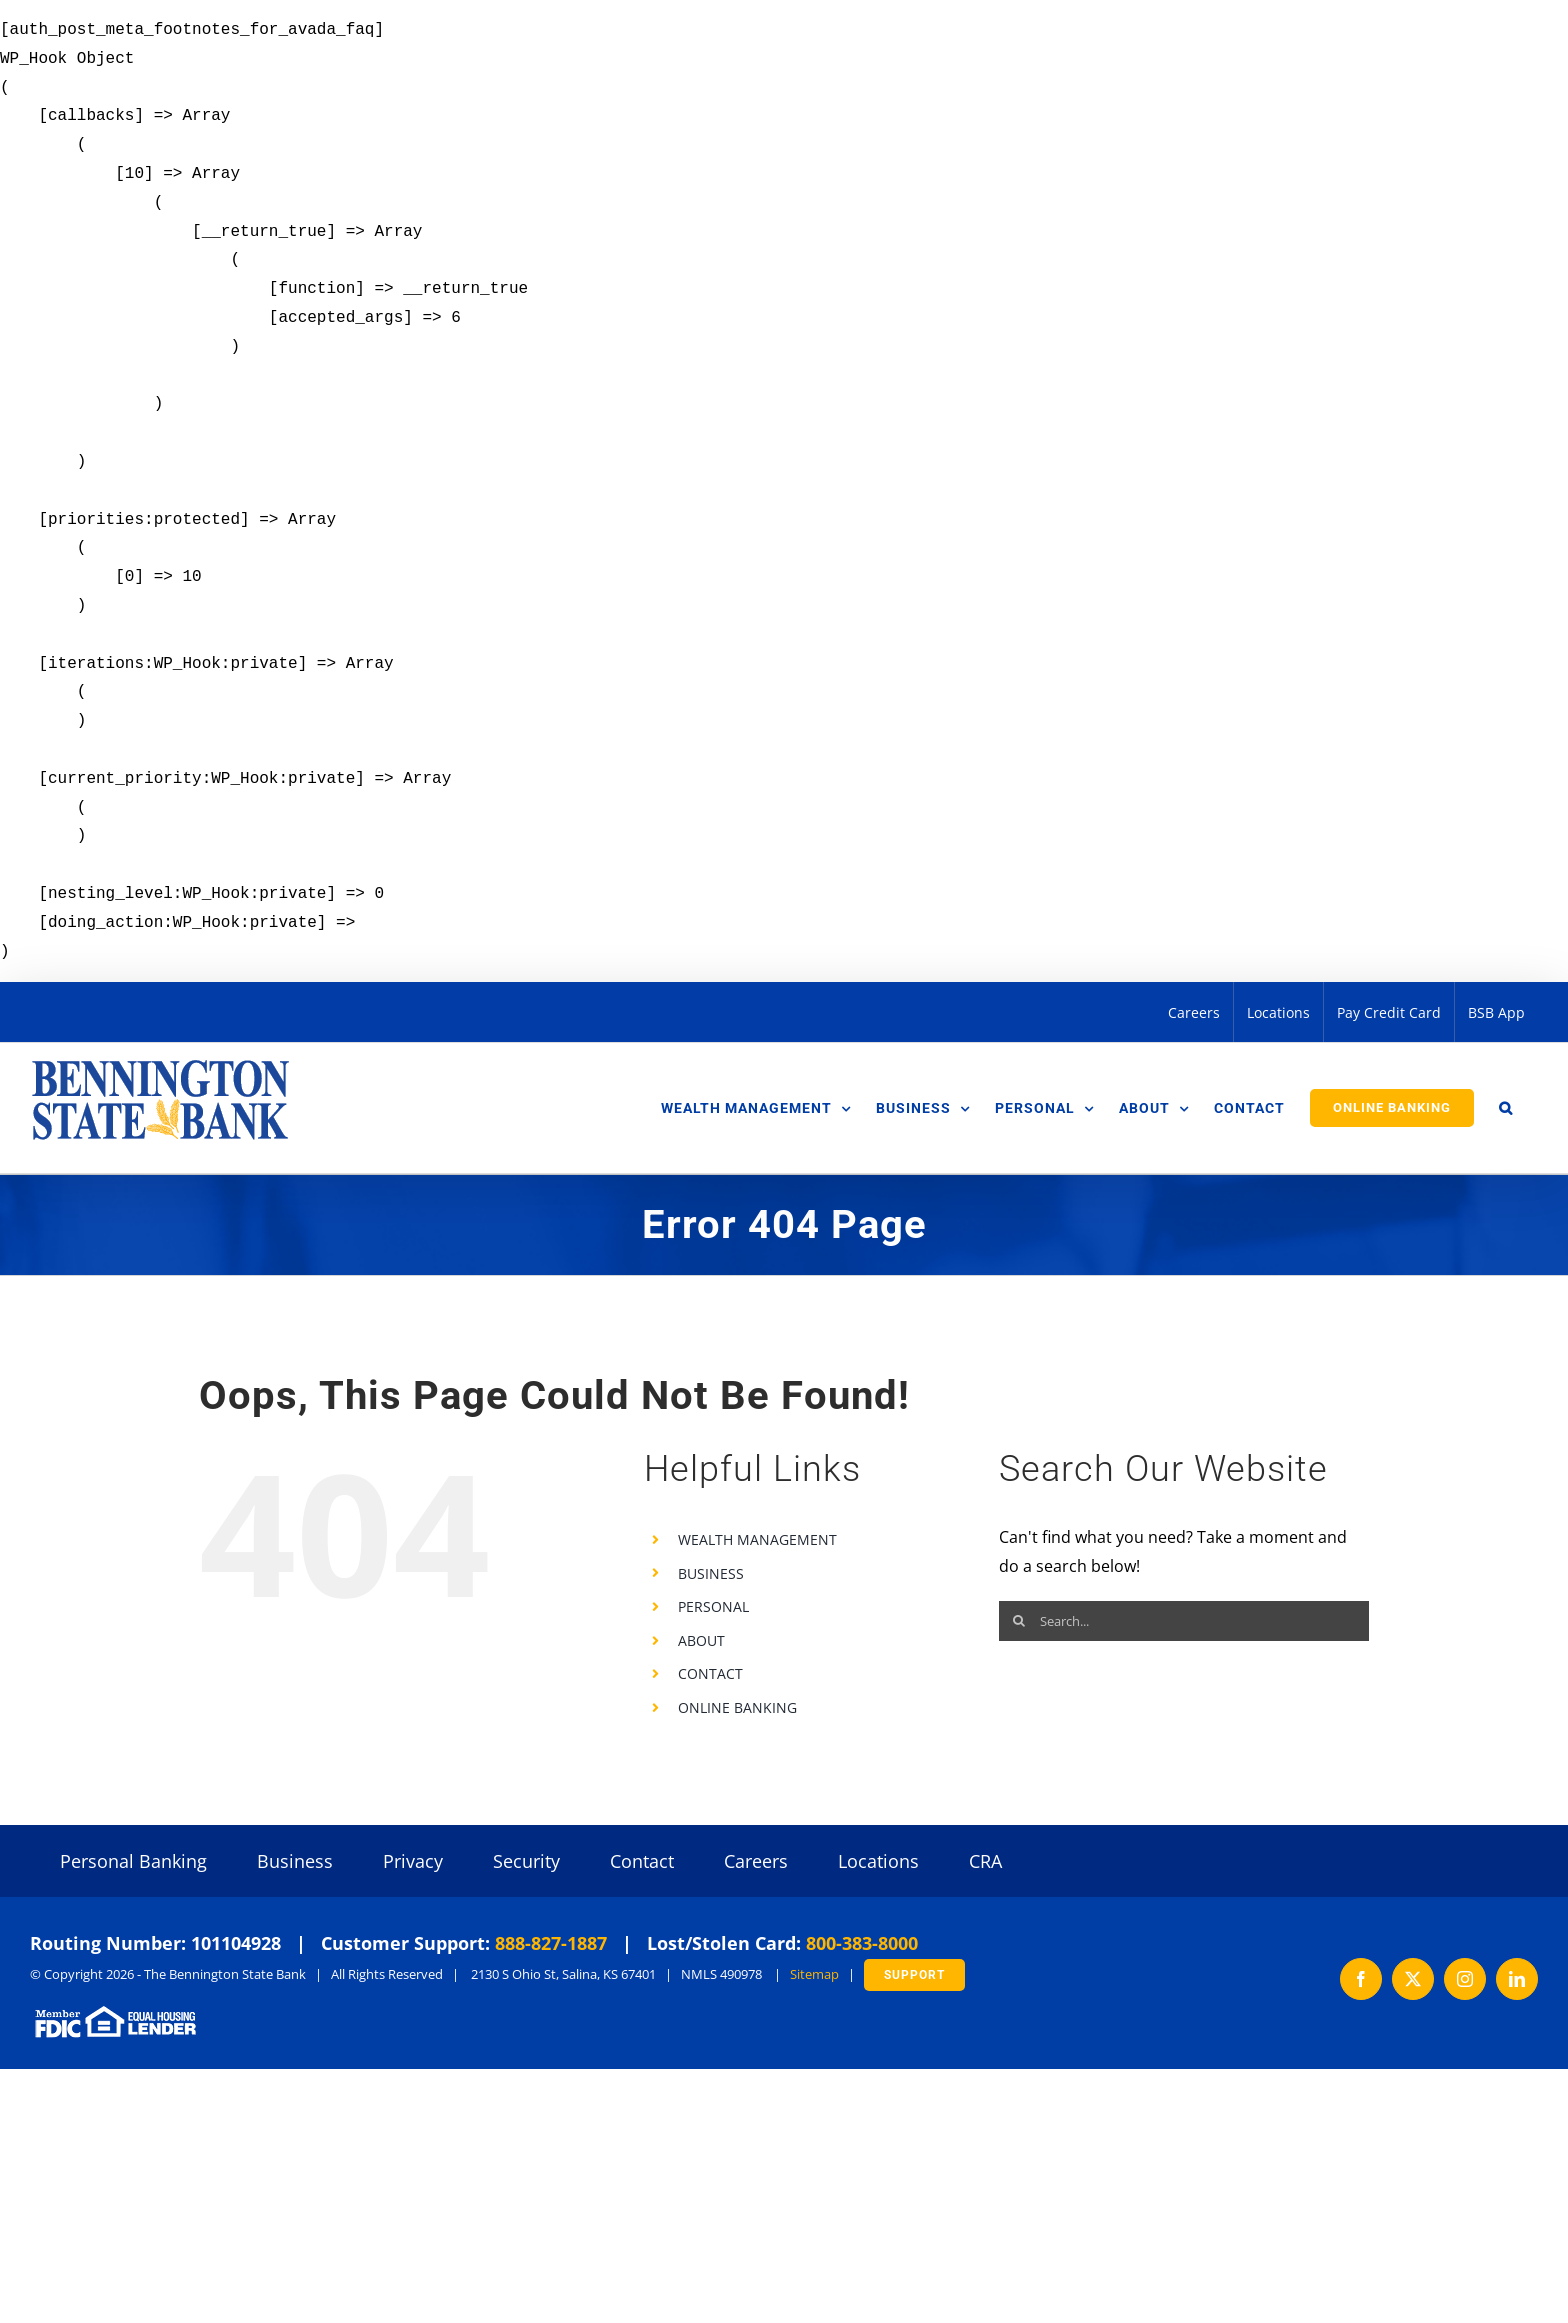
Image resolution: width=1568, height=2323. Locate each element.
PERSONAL (713, 1606)
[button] (1506, 1108)
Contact (642, 1861)
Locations (878, 1861)
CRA (985, 1861)
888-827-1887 (551, 1943)
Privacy (413, 1861)
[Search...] (1184, 1621)
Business (295, 1861)
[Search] (1019, 1621)
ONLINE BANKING (737, 1707)
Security (526, 1861)
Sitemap (814, 1974)
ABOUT (701, 1640)
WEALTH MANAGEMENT (757, 1539)
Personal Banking (133, 1861)
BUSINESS (711, 1573)
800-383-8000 (862, 1943)
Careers (756, 1861)
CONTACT (710, 1673)
